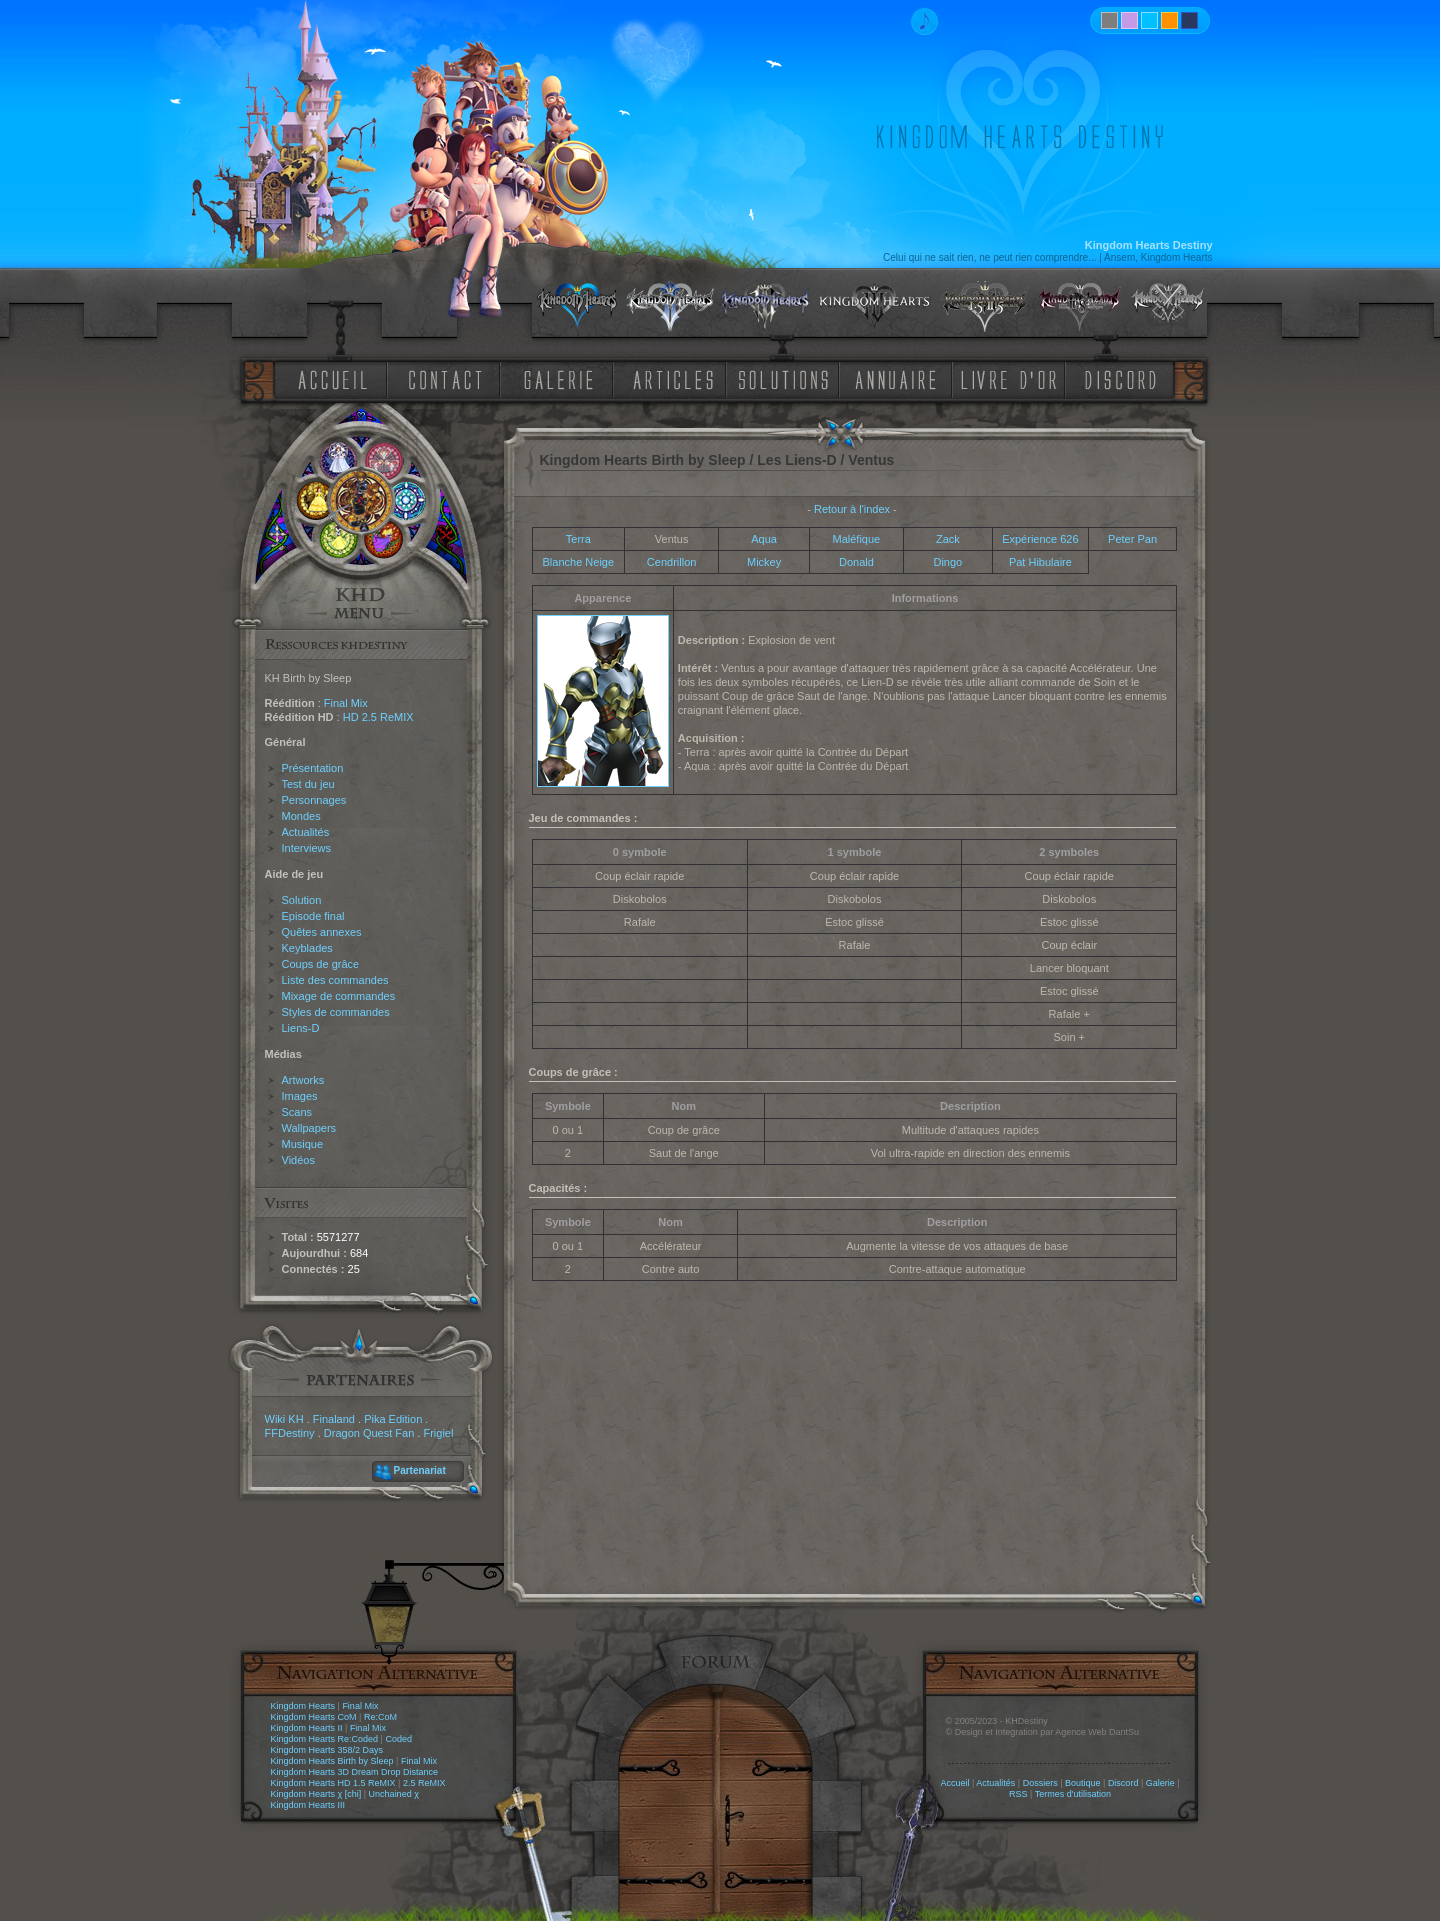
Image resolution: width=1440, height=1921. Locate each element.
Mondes (301, 816)
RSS (1018, 1794)
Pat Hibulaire (1040, 562)
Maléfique (857, 539)
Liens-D (301, 1028)
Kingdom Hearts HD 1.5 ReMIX (333, 1783)
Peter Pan (1132, 539)
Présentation (313, 768)
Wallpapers (309, 1128)
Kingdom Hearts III (308, 1805)
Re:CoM (380, 1717)
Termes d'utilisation (1073, 1794)
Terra (578, 539)
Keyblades (307, 948)
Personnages (314, 800)
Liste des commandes (335, 980)
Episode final (313, 916)
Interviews (307, 848)
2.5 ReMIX (424, 1783)
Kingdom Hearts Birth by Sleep (332, 1761)
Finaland (334, 1419)
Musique (303, 1144)
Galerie (1160, 1783)
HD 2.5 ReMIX (378, 717)
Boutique (1083, 1783)
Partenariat (420, 1470)
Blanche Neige (579, 562)
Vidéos (298, 1160)
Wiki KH (284, 1419)
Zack (948, 539)
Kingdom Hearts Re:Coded (325, 1739)
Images (300, 1096)
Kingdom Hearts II (307, 1728)
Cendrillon (672, 562)
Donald (856, 562)
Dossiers (1040, 1783)
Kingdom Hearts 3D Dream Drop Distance (355, 1772)
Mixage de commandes (339, 996)
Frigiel (438, 1433)
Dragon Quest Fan (369, 1433)
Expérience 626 (1040, 539)
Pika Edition (393, 1419)
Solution (302, 900)
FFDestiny (290, 1433)
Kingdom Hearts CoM (314, 1717)
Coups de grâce (321, 964)
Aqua (764, 539)
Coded (398, 1739)
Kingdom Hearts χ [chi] (316, 1794)
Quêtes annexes (322, 932)
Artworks (303, 1080)
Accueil (954, 1783)
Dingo (947, 562)
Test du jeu (308, 784)
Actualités (306, 832)
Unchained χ (394, 1794)
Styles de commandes (336, 1012)
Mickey (764, 562)
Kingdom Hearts (303, 1706)
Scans (297, 1112)
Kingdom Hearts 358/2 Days (327, 1750)
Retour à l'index (852, 509)
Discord (1123, 1783)
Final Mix (346, 703)
